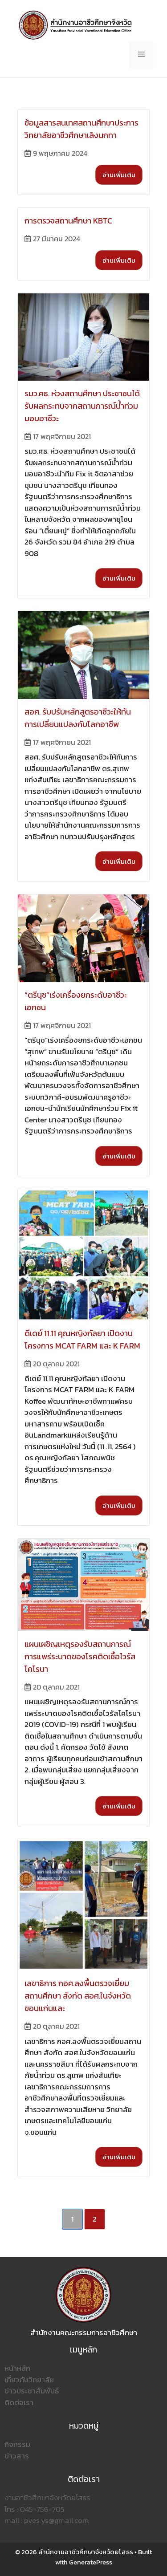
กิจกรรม (17, 2444)
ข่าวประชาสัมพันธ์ (31, 2391)
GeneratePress (90, 2562)
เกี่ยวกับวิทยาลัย (29, 2379)
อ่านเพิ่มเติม (118, 175)
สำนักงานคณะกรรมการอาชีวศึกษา (83, 2332)
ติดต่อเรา (18, 2402)
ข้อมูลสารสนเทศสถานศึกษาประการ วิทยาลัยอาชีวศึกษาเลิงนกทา (81, 129)
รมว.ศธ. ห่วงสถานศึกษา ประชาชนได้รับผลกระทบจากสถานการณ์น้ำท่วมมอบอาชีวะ (82, 405)
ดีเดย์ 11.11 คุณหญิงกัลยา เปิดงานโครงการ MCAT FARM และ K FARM (82, 1339)
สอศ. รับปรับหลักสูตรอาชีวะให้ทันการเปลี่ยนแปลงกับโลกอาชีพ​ (77, 718)
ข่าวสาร (16, 2456)
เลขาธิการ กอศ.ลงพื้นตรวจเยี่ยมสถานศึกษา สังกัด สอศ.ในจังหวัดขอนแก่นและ (77, 1995)
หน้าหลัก (17, 2368)
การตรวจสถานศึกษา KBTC (68, 221)
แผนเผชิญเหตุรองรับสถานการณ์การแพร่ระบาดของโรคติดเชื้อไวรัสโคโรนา (79, 1656)
